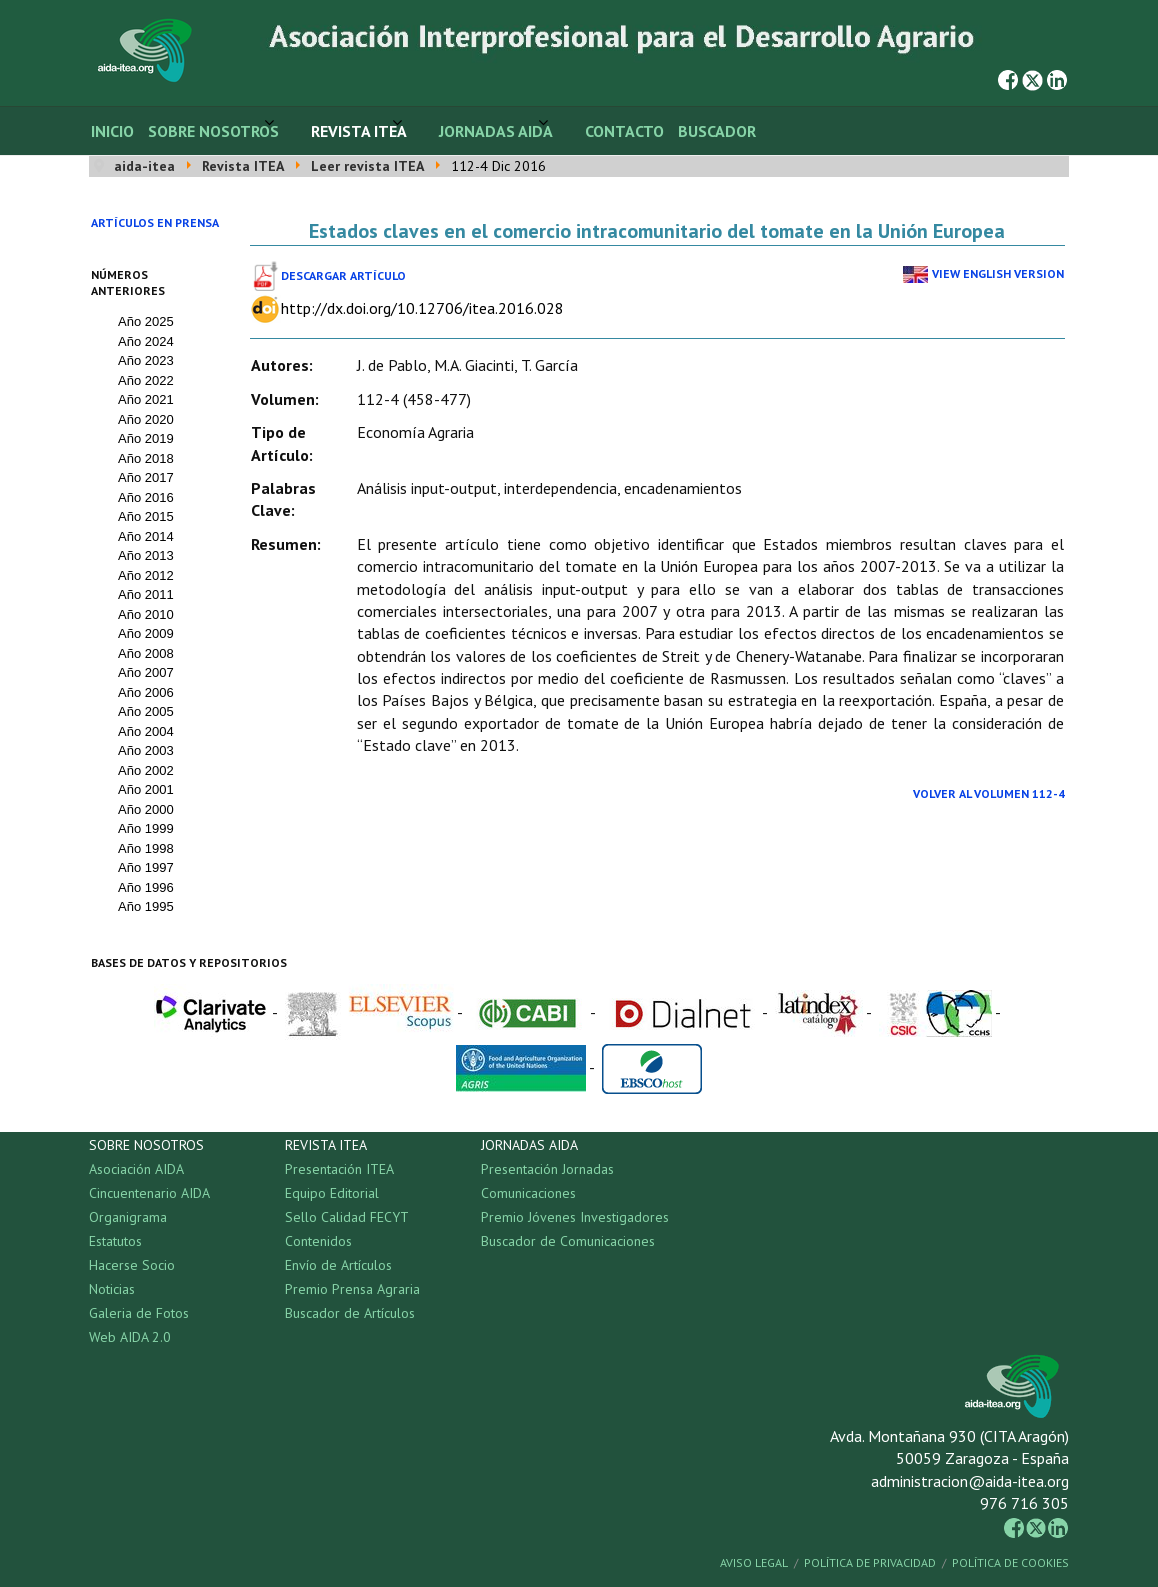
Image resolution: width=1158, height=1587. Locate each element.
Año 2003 (146, 750)
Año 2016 (146, 497)
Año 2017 (146, 477)
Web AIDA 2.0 (130, 1337)
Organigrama (128, 1217)
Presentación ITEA (339, 1169)
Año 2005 (146, 711)
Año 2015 (146, 516)
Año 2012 (146, 575)
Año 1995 (146, 906)
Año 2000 (146, 809)
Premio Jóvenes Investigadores (575, 1217)
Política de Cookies (1010, 1562)
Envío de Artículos (338, 1265)
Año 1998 (146, 848)
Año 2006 (146, 692)
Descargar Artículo (343, 275)
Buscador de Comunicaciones (568, 1241)
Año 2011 (146, 594)
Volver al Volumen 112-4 (989, 793)
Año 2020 (146, 419)
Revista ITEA (359, 131)
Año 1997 (146, 867)
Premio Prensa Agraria (352, 1289)
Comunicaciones (528, 1193)
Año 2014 (146, 536)
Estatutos (115, 1241)
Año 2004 (146, 731)
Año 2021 (146, 399)
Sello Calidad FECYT (347, 1217)
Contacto (624, 131)
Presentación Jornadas (547, 1169)
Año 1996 (146, 887)
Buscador (717, 131)
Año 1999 (146, 828)
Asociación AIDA (136, 1169)
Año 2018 (146, 458)
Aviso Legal (754, 1562)
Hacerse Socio (132, 1265)
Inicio (112, 131)
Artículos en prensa (155, 222)
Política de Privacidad (870, 1562)
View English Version (998, 273)
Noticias (112, 1289)
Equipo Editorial (332, 1193)
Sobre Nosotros (213, 131)
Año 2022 (146, 380)
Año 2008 (146, 653)
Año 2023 (146, 360)
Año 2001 (146, 789)
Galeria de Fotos (139, 1313)
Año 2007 (146, 672)
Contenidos (318, 1241)
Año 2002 (146, 770)
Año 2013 (146, 555)
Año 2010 (146, 614)
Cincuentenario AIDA (149, 1193)
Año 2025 (146, 321)
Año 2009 (146, 633)
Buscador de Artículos (350, 1313)
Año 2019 (146, 438)
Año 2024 (146, 341)
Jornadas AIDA (496, 131)
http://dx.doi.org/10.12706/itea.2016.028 (422, 308)
